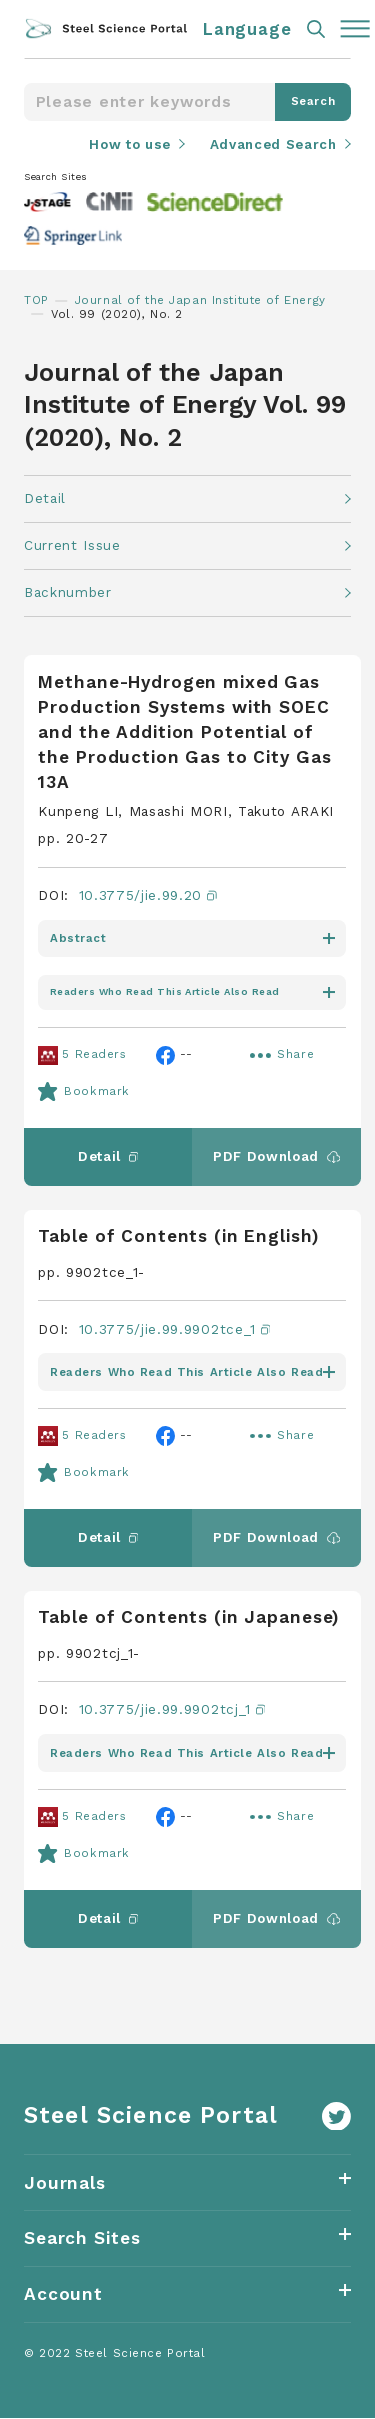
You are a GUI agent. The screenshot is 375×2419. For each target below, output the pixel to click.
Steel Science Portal (150, 2117)
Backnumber (68, 593)
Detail (45, 498)
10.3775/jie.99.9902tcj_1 (172, 1711)
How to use (128, 144)
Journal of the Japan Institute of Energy (201, 300)
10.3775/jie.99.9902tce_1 (175, 1329)
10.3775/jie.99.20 (148, 896)
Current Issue (72, 546)
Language (247, 29)
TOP (36, 300)
